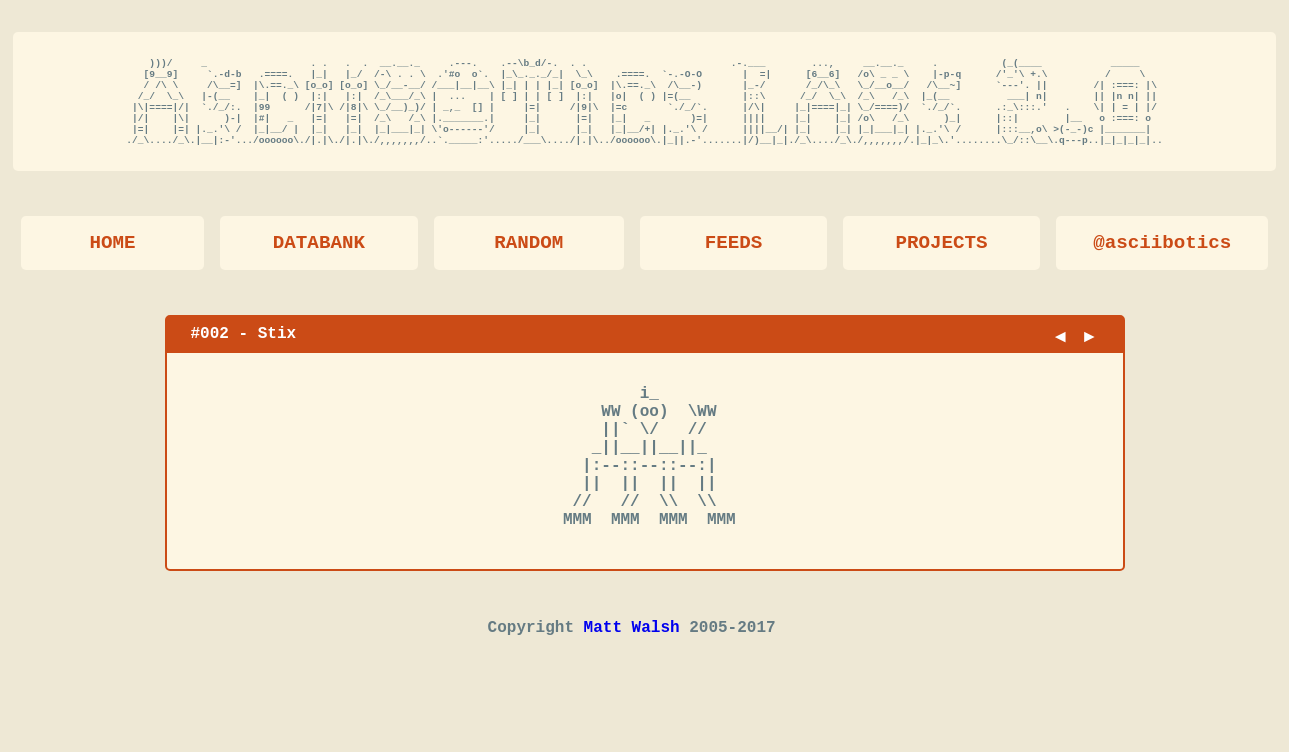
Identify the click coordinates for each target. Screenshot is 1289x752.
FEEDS (734, 261)
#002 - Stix (244, 352)
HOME (113, 261)
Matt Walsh (632, 682)
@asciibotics (1162, 261)
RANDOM (528, 261)
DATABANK (319, 261)
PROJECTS (942, 261)
